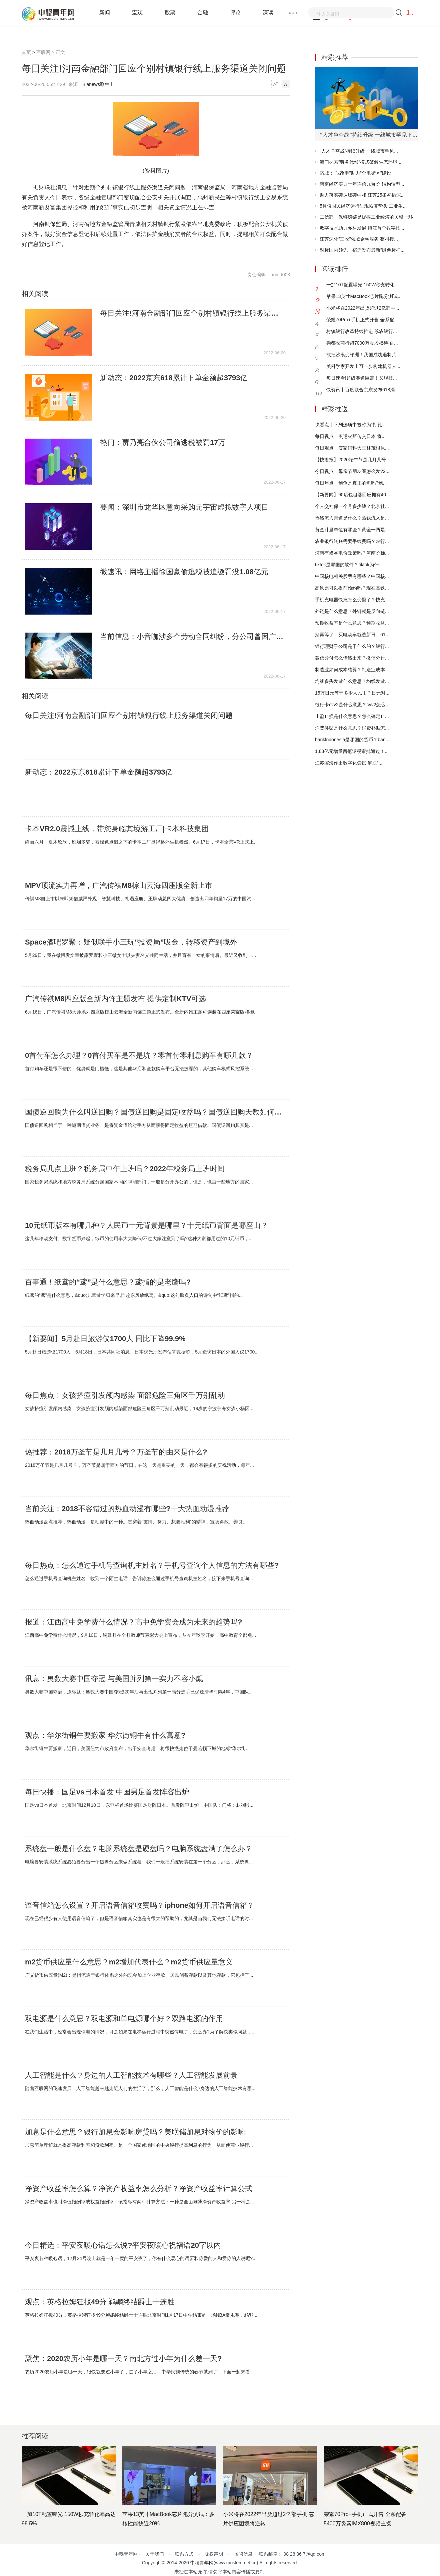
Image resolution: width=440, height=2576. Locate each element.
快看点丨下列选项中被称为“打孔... (350, 424)
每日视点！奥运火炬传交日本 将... (350, 436)
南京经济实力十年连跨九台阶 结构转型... (362, 184)
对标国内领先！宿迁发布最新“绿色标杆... (362, 250)
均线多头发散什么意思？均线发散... (352, 681)
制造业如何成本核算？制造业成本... (352, 669)
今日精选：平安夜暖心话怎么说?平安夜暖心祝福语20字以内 (123, 2245)
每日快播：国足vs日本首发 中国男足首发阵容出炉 (107, 1792)
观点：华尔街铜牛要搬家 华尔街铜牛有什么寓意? (105, 1735)
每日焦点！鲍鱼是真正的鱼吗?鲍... (351, 483)
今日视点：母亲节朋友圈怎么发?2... (352, 471)
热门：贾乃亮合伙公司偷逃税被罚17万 (162, 443)
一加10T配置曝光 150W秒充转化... (362, 284)
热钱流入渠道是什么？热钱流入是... (352, 518)
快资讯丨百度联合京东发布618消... (362, 389)
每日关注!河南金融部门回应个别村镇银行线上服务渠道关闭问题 (193, 313)
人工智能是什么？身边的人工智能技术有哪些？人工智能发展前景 (131, 2075)
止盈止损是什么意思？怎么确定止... (352, 716)
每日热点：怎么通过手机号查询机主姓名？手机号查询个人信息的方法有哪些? (152, 1565)
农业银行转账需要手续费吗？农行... (352, 541)
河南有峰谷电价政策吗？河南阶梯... (352, 553)
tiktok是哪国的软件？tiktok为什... (349, 564)
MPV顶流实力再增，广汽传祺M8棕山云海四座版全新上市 (118, 886)
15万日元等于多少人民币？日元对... (352, 693)
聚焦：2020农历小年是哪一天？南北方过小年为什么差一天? (123, 2359)
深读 (268, 12)
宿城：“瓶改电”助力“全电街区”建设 (355, 173)
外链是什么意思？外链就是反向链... (352, 611)
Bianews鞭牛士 (98, 84)
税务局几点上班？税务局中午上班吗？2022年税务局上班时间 (125, 1169)
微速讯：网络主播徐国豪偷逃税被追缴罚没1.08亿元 (184, 572)
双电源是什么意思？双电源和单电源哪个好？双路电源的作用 (124, 2019)
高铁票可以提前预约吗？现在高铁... (352, 588)
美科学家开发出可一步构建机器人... (363, 366)
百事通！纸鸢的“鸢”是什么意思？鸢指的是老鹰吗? (108, 1282)
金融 (202, 12)
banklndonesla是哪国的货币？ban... (352, 739)
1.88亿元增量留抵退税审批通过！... (352, 751)
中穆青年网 (202, 2562)
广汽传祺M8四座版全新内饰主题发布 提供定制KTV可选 (115, 999)
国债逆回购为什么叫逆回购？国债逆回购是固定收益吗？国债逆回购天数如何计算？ (155, 1112)
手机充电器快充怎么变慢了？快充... (352, 599)
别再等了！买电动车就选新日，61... (352, 634)
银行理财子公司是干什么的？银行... (352, 646)
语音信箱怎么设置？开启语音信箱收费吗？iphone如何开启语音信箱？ (139, 1905)
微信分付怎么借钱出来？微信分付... (352, 658)
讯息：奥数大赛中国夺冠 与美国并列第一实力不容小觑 (114, 1679)
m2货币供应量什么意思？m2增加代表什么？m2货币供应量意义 (129, 1962)
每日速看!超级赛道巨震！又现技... (361, 378)
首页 (26, 52)
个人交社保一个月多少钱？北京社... (352, 506)
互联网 (43, 52)
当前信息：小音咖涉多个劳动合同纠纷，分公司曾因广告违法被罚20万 (193, 637)
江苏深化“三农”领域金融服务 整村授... (359, 239)
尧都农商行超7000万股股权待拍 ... (362, 343)
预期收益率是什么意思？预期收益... (352, 623)
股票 (170, 12)
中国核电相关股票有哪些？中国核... (352, 576)
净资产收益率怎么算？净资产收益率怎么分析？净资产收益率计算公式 (138, 2189)
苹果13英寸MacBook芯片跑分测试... (364, 296)
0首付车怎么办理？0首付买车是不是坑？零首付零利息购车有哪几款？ (139, 1056)
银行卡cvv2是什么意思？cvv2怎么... (352, 704)
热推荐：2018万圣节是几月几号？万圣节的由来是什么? (116, 1452)
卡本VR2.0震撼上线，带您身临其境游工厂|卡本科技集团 (117, 829)
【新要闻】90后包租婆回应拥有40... (352, 494)
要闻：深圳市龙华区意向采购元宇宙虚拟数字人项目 (184, 507)
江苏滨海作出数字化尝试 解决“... (348, 763)
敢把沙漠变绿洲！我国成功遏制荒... (363, 354)
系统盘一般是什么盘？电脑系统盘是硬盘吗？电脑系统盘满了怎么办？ (138, 1849)
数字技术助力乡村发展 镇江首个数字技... (362, 228)
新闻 (104, 12)
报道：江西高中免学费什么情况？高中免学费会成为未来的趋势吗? (133, 1622)
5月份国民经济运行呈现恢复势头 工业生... (363, 206)
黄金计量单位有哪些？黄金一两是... (352, 529)
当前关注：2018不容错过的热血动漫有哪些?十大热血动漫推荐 (127, 1509)
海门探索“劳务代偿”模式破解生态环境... (360, 162)
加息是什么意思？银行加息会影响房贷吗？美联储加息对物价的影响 (135, 2132)
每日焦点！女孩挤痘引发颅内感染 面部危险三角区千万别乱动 (125, 1395)
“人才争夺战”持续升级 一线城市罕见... (359, 151)
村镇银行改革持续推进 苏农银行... (361, 331)
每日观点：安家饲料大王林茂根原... (352, 448)
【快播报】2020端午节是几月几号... (352, 459)
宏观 (137, 12)
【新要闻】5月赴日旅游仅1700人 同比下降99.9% (105, 1339)
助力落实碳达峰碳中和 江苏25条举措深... (362, 195)
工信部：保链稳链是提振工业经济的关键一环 (366, 217)
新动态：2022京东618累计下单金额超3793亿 (174, 378)
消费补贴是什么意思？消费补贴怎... (352, 728)
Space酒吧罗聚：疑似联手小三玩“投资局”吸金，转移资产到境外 (131, 942)
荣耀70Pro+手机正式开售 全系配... (362, 319)
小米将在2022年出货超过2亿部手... (362, 308)
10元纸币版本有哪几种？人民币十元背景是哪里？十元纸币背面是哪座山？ (146, 1226)
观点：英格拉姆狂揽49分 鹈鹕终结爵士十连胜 (100, 2302)
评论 (235, 12)
